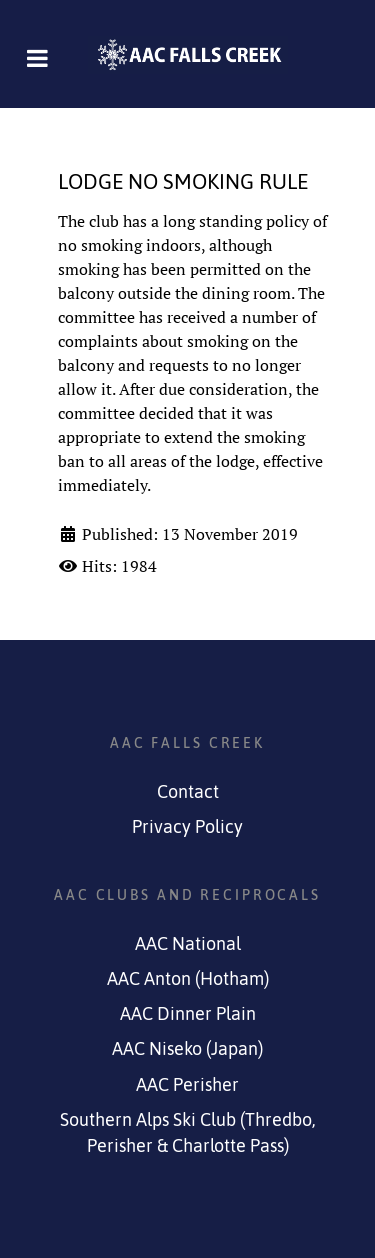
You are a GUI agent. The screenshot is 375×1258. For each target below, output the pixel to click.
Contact (188, 792)
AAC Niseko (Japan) (187, 1049)
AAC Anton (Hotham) (188, 979)
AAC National (188, 944)
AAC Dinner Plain (188, 1014)
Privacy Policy (187, 827)
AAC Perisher (187, 1085)
